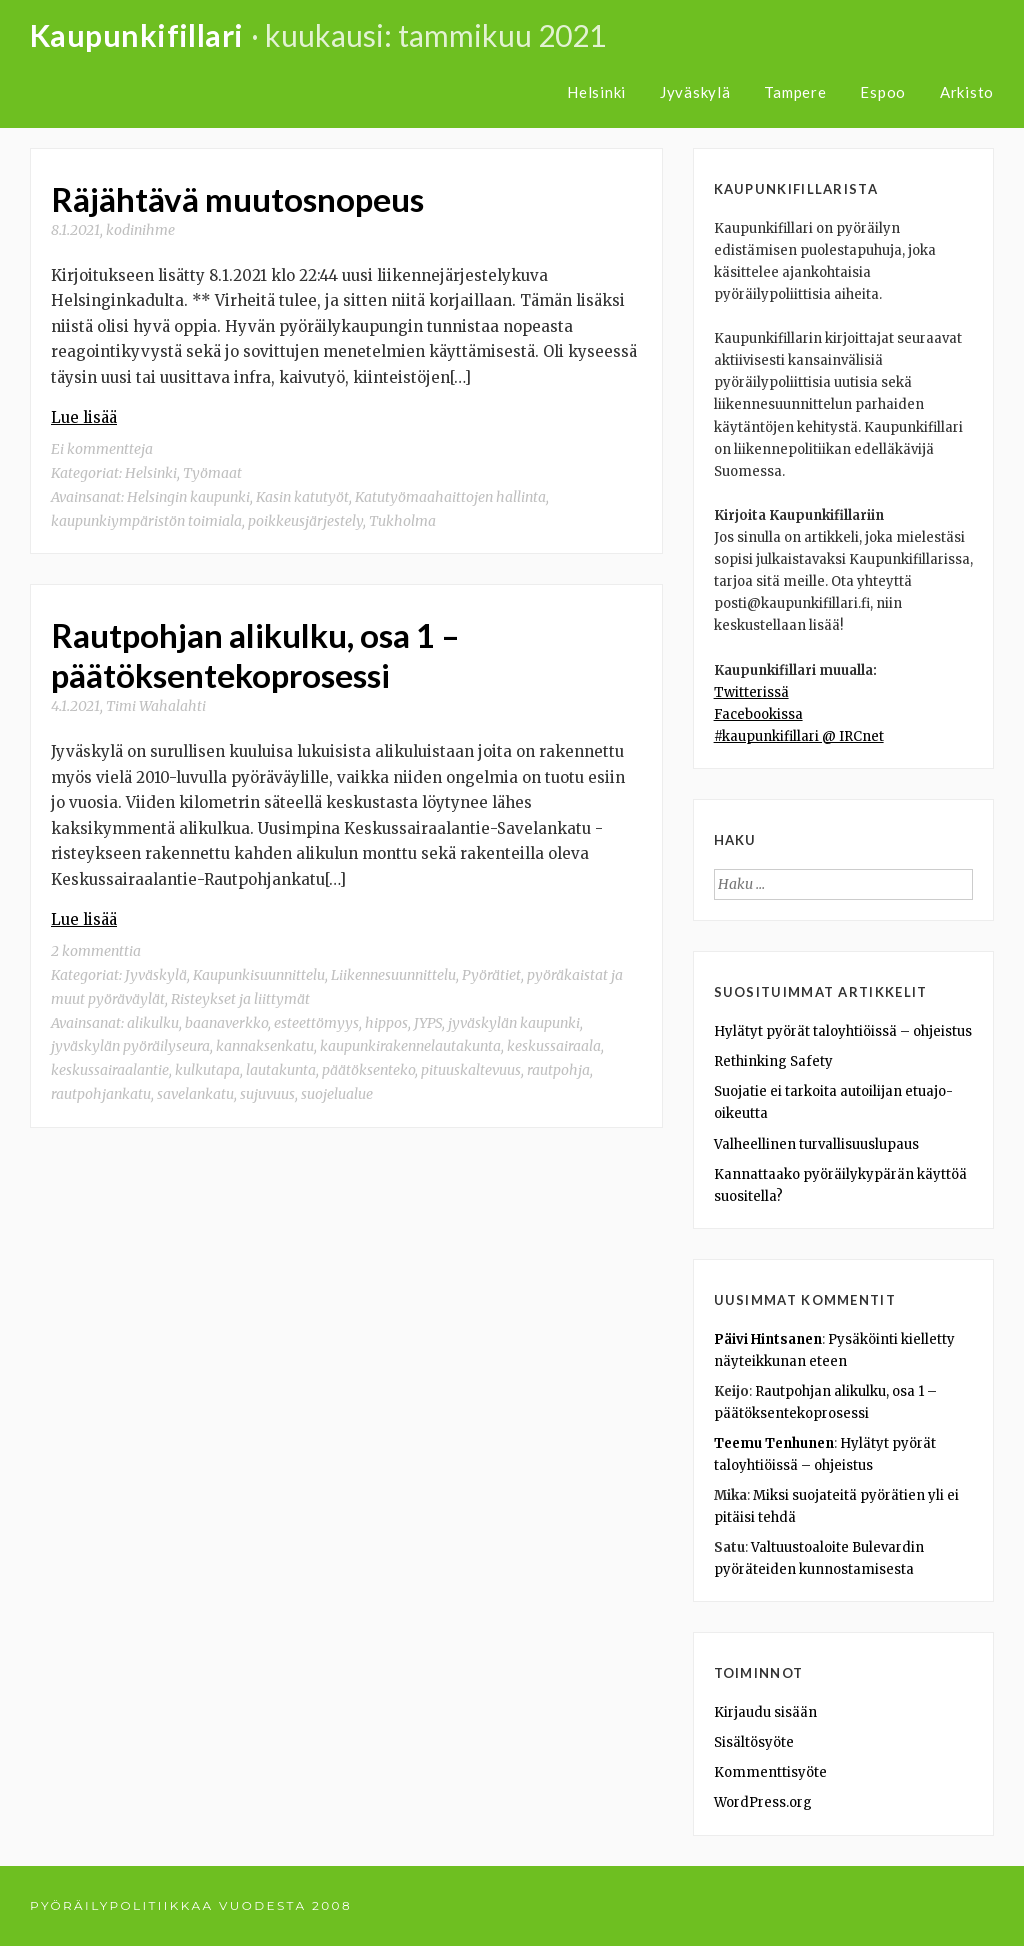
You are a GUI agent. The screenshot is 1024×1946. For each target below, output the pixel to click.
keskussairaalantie (110, 1070)
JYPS (428, 1023)
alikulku (153, 1023)
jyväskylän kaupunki (514, 1023)
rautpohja (558, 1070)
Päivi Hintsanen (768, 1339)
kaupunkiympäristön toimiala (146, 521)
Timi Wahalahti (156, 706)
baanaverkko (226, 1023)
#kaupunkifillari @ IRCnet (799, 736)
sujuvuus (267, 1094)
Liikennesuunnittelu (393, 975)
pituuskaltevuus (471, 1070)
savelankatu (195, 1094)
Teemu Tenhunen (774, 1443)
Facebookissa (758, 714)
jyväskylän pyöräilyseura (130, 1046)
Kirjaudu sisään (765, 1712)
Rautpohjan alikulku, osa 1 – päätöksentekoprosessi (255, 655)
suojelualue (337, 1094)
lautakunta (281, 1070)
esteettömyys (316, 1023)
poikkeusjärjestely (305, 521)
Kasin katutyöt (302, 497)
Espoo (883, 92)
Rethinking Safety (773, 1061)
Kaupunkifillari (137, 35)
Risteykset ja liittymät (240, 999)
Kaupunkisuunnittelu (259, 975)
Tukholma (402, 521)
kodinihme (140, 230)
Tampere (795, 92)
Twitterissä (751, 692)
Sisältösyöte (754, 1742)
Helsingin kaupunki (188, 497)
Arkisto (967, 92)
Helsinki (596, 92)
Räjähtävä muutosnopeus (237, 199)
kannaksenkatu (265, 1046)
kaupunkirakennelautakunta (410, 1046)
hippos (386, 1023)
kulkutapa (207, 1070)
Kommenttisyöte (770, 1772)
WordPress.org (763, 1802)
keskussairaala (554, 1046)
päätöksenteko (368, 1070)
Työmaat (212, 473)
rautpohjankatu (101, 1094)
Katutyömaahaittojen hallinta (450, 497)
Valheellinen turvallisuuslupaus (816, 1144)
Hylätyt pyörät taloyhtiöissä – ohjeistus (843, 1031)
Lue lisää (84, 417)
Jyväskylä (695, 92)
